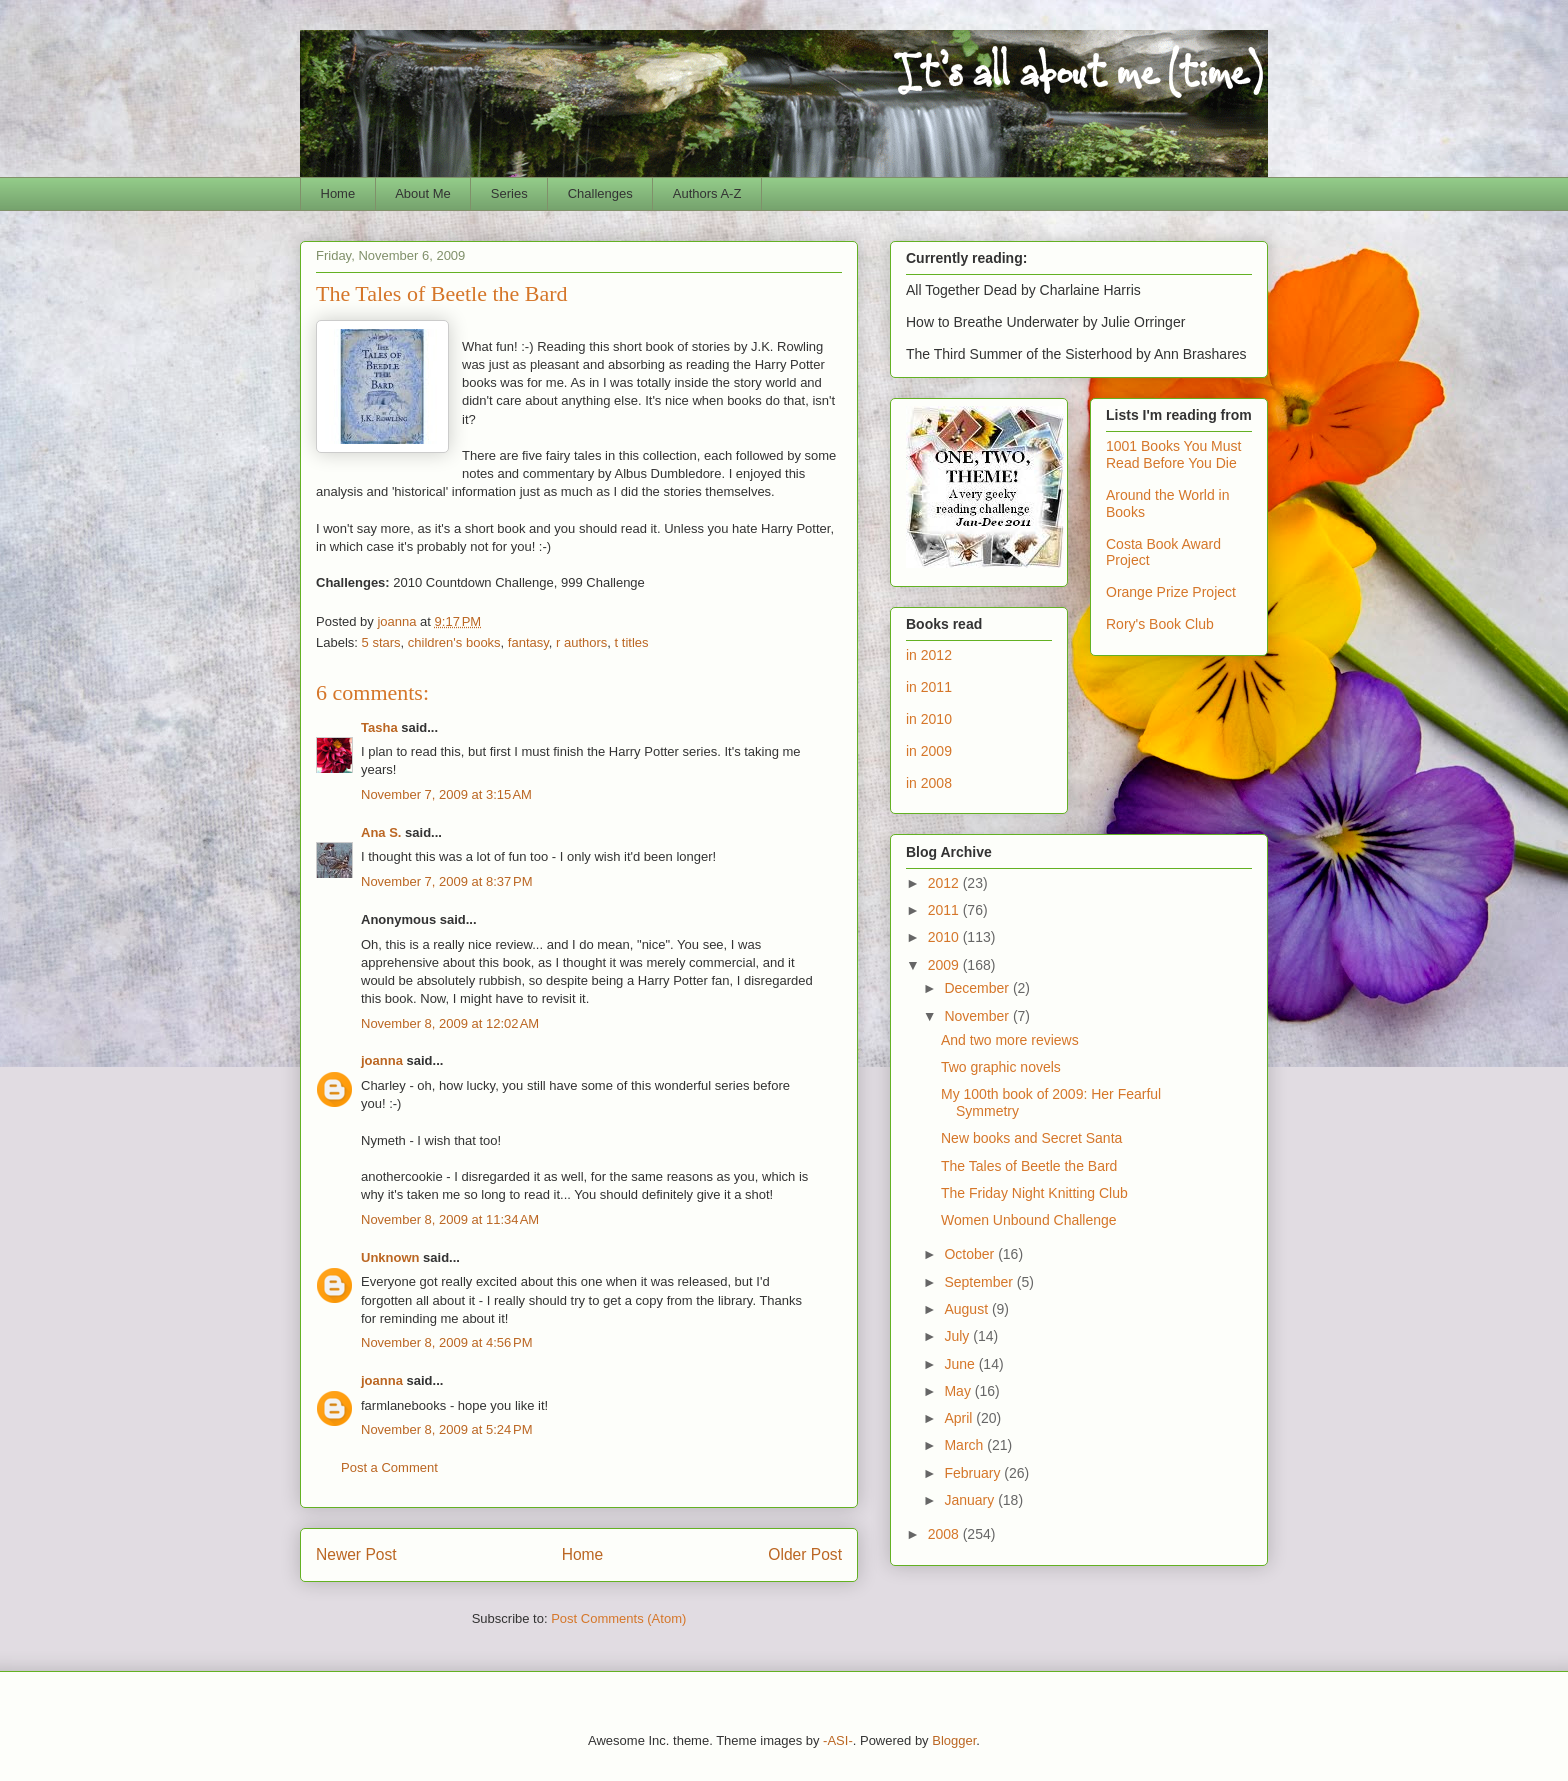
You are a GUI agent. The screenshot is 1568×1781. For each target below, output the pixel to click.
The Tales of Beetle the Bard (1029, 1166)
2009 (945, 965)
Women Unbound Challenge (1029, 1220)
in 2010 (929, 719)
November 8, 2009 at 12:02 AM (450, 1023)
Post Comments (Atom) (618, 1618)
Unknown (390, 1257)
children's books (454, 642)
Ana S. (381, 832)
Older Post (805, 1554)
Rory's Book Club (1160, 624)
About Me (423, 193)
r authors (581, 642)
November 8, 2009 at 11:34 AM (450, 1219)
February (974, 1473)
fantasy (528, 642)
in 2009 (929, 751)
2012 (945, 883)
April (960, 1418)
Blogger (954, 1740)
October (971, 1254)
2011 (945, 910)
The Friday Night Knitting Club (1034, 1193)
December (978, 988)
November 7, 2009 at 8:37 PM (447, 881)
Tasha (379, 727)
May (959, 1391)
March (965, 1445)
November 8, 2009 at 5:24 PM (447, 1429)
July (958, 1336)
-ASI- (838, 1740)
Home (338, 193)
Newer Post (356, 1554)
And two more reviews (1010, 1040)
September (980, 1282)
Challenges (600, 193)
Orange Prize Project (1171, 592)
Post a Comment (389, 1467)
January (971, 1500)
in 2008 (929, 783)
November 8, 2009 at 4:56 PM (447, 1342)
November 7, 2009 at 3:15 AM (446, 794)
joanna (382, 1060)
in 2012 (929, 655)
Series (509, 193)
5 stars (381, 642)
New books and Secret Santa (1031, 1138)
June (961, 1364)
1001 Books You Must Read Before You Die (1173, 454)
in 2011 (929, 687)
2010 (945, 937)
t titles (632, 642)
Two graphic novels (1001, 1067)
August (967, 1309)
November (978, 1016)
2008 (945, 1534)
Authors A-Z (707, 193)
